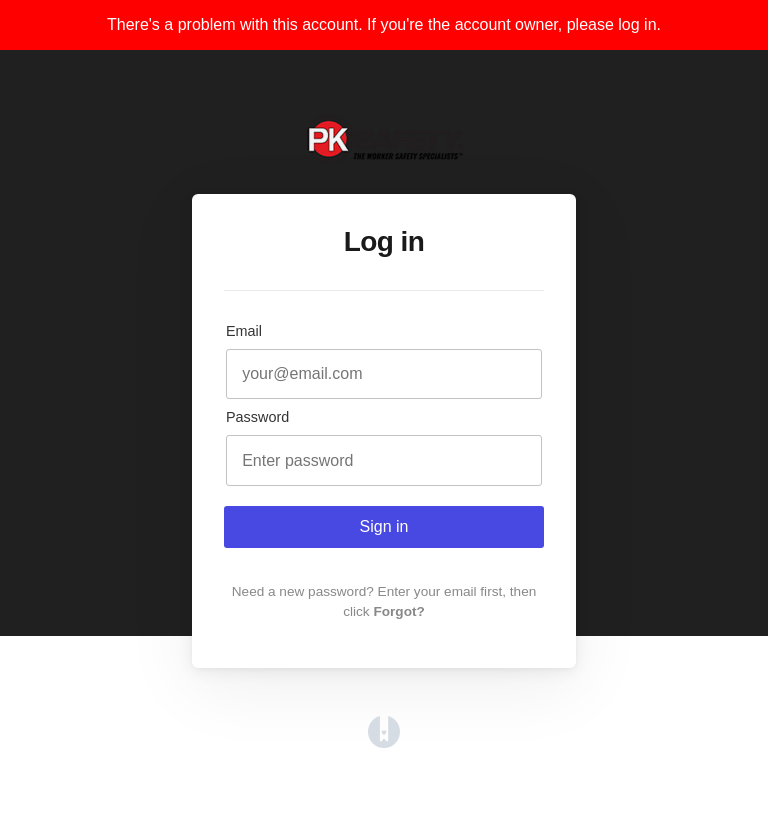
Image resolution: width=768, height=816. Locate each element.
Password (257, 417)
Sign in (384, 526)
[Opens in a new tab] (384, 742)
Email (244, 331)
